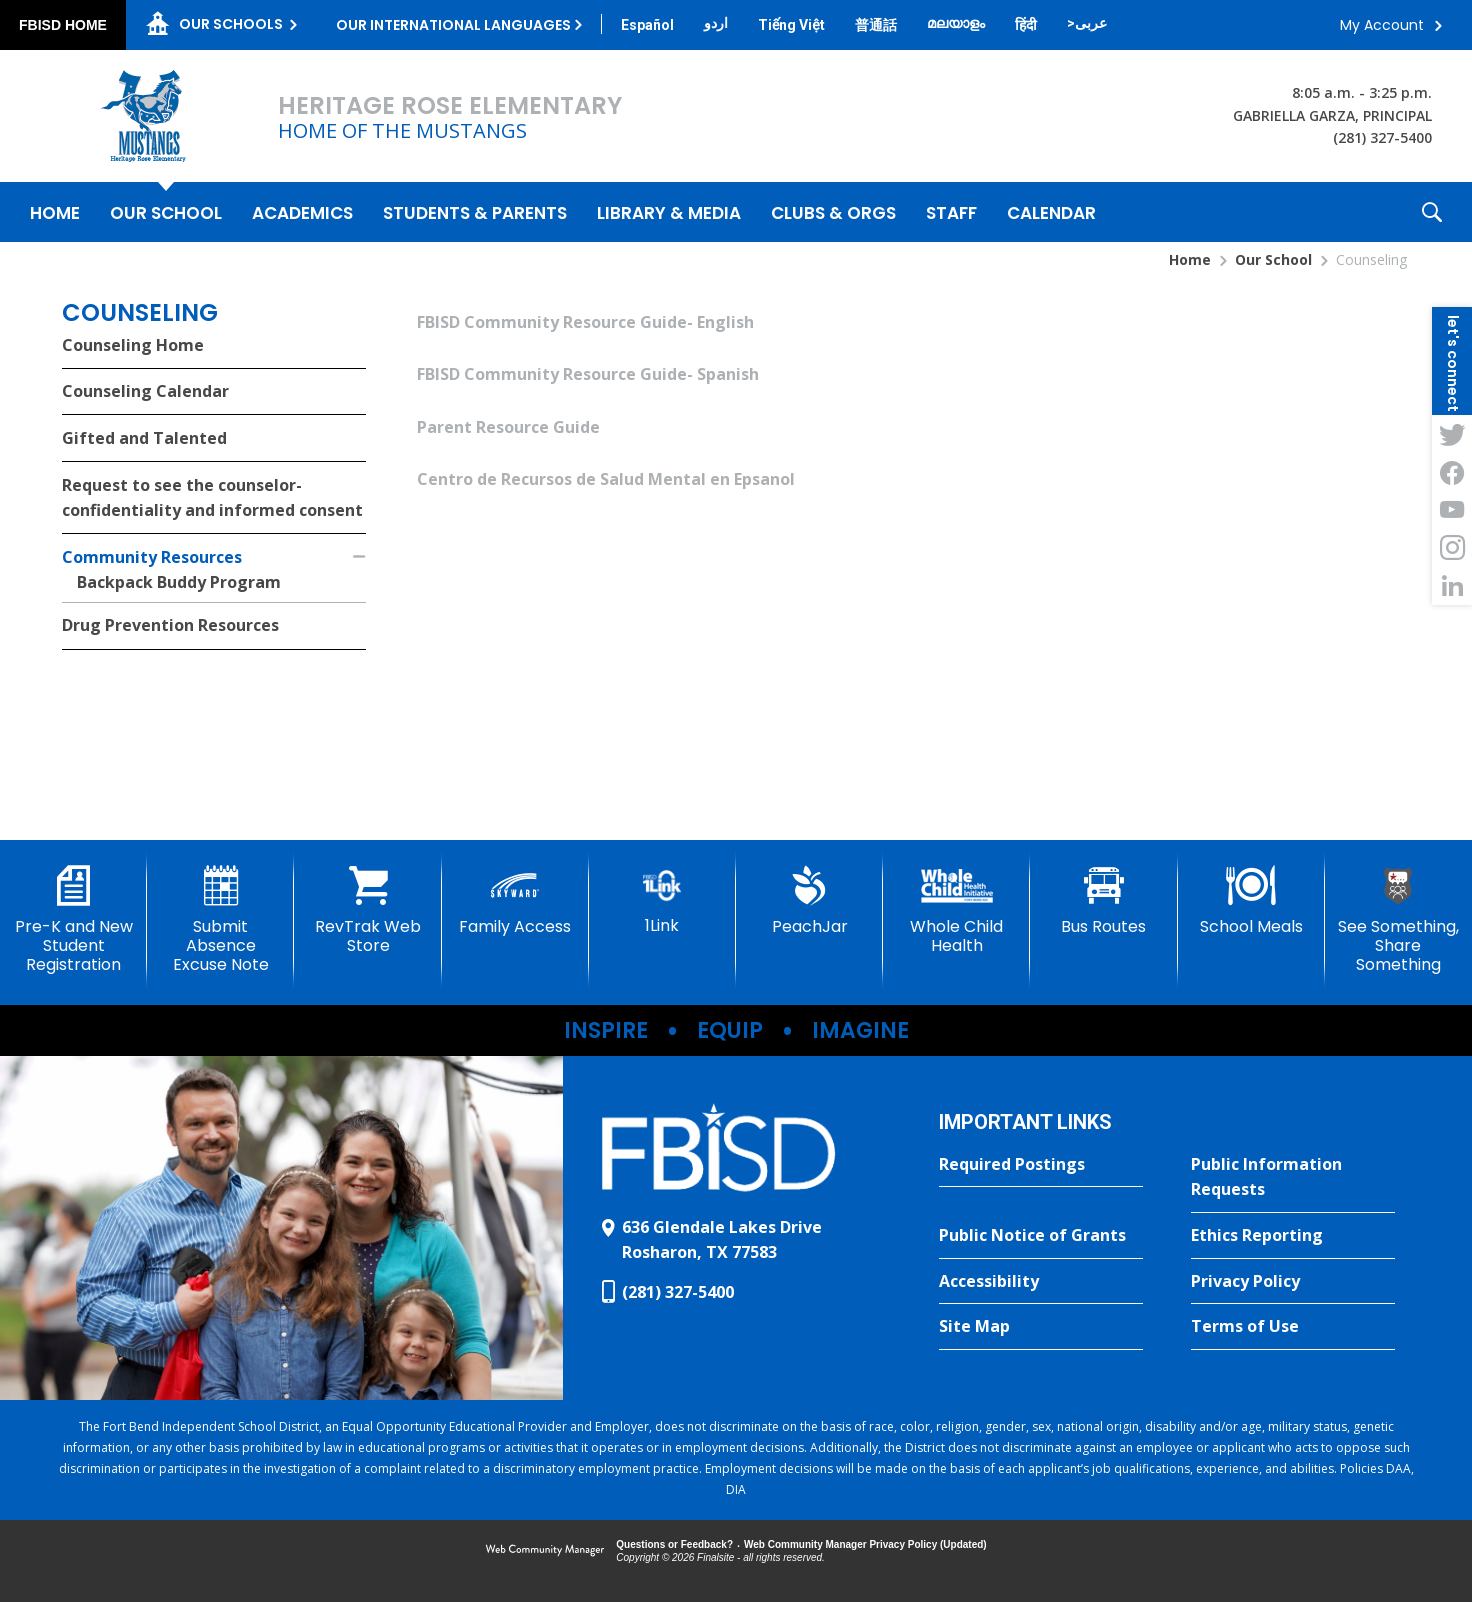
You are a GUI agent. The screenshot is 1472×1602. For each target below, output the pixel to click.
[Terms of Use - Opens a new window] (1293, 1327)
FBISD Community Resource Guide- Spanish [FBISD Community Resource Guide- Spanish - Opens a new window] (588, 374)
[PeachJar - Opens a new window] (809, 901)
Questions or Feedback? (674, 1544)
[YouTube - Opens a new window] (1452, 510)
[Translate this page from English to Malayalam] (956, 23)
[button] (1432, 212)
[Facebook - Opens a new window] (1452, 472)
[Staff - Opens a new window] (951, 212)
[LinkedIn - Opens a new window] (1452, 586)
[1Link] (662, 900)
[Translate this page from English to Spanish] (647, 25)
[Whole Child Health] (956, 910)
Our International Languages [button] (453, 25)
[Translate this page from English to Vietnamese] (791, 25)
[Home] (55, 212)
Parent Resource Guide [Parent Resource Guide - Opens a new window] (508, 427)
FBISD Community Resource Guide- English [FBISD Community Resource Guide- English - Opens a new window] (585, 322)
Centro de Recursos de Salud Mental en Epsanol (606, 479)
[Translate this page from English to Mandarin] (876, 25)
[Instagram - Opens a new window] (1452, 548)
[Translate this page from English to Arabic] (1087, 23)
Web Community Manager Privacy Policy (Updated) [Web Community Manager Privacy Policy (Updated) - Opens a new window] (865, 1544)
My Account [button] (1382, 25)
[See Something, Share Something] (1398, 920)
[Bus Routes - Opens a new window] (1103, 901)
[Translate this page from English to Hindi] (1026, 25)
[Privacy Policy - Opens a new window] (1293, 1282)
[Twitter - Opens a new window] (1452, 434)
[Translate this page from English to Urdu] (716, 23)
